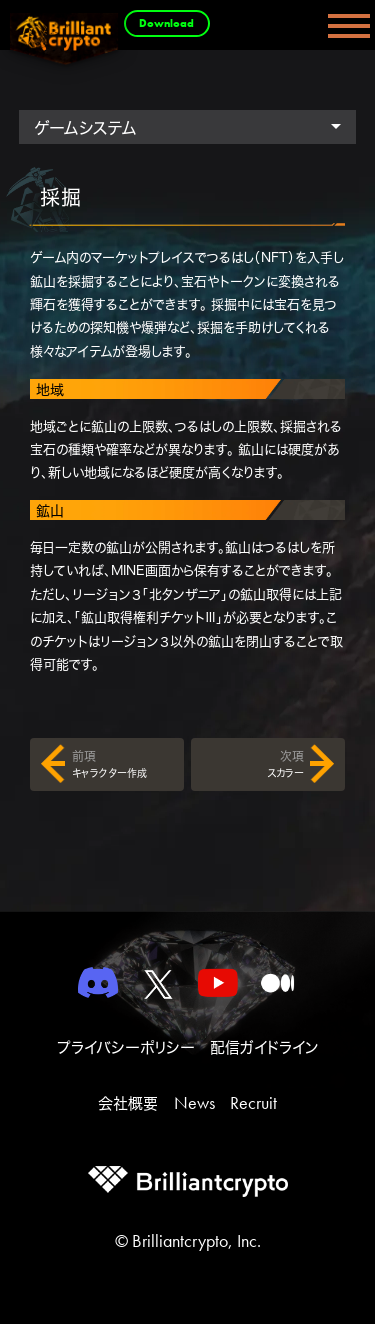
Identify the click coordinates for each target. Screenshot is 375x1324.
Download (166, 23)
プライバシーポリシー (126, 1047)
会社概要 (128, 1103)
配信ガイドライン (264, 1047)
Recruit (253, 1102)
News (194, 1102)
